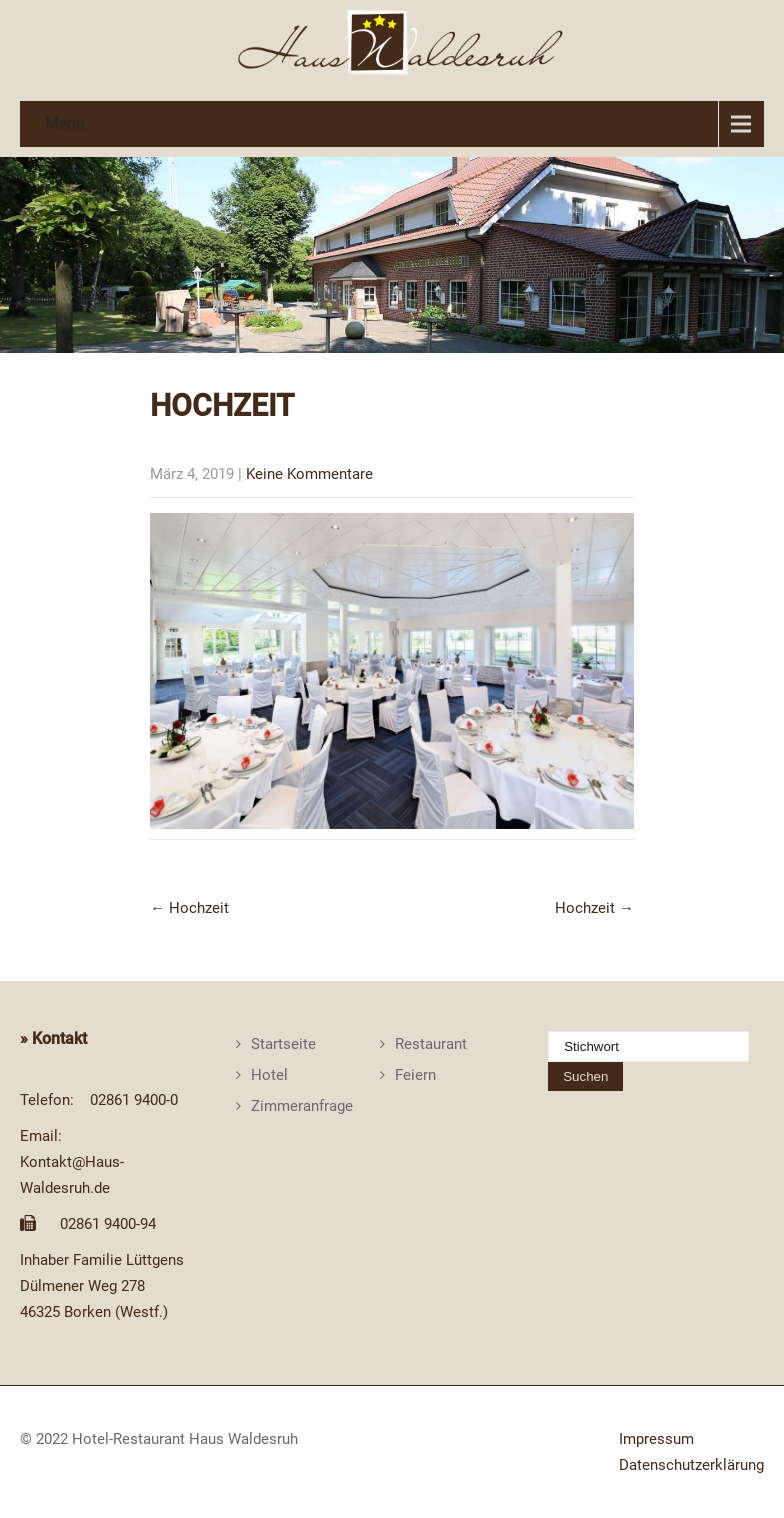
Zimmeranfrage (302, 1106)
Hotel (269, 1075)
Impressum (656, 1439)
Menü (65, 123)
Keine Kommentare (309, 474)
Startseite (283, 1044)
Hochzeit (189, 908)
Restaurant (431, 1044)
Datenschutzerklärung (691, 1465)
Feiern (415, 1075)
